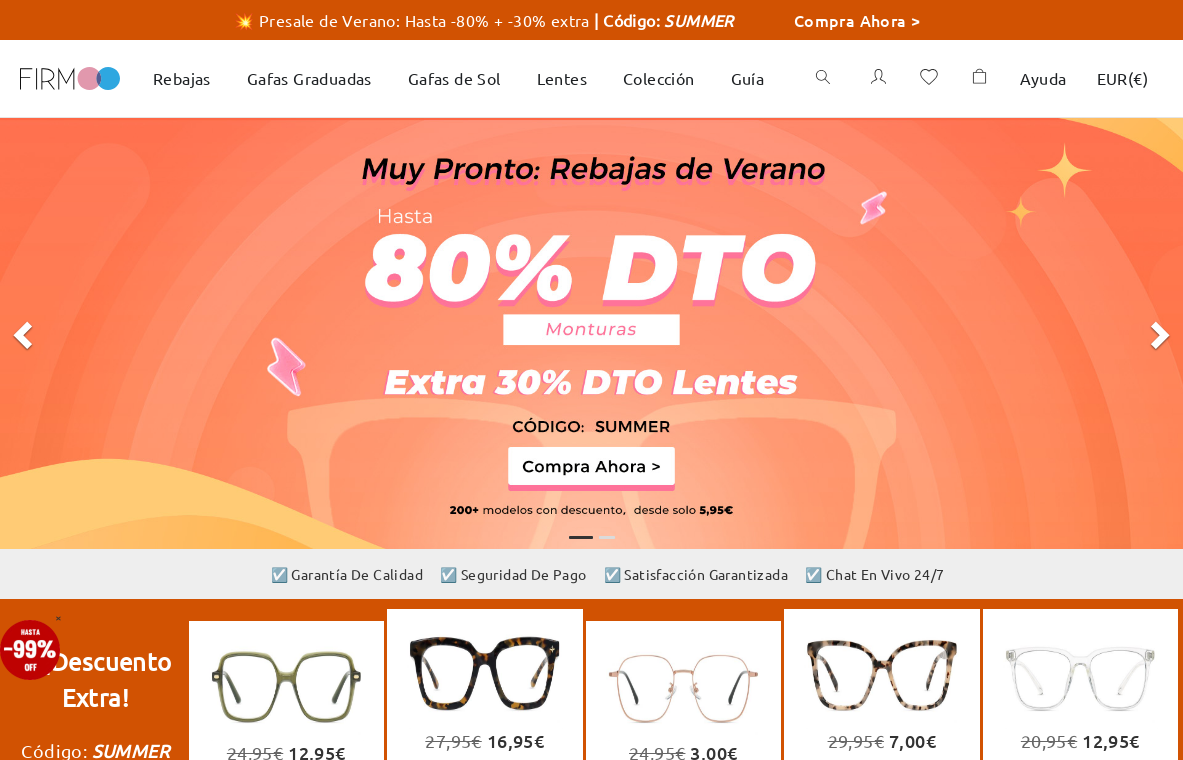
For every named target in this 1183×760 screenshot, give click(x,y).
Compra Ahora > (857, 20)
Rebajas (182, 78)
